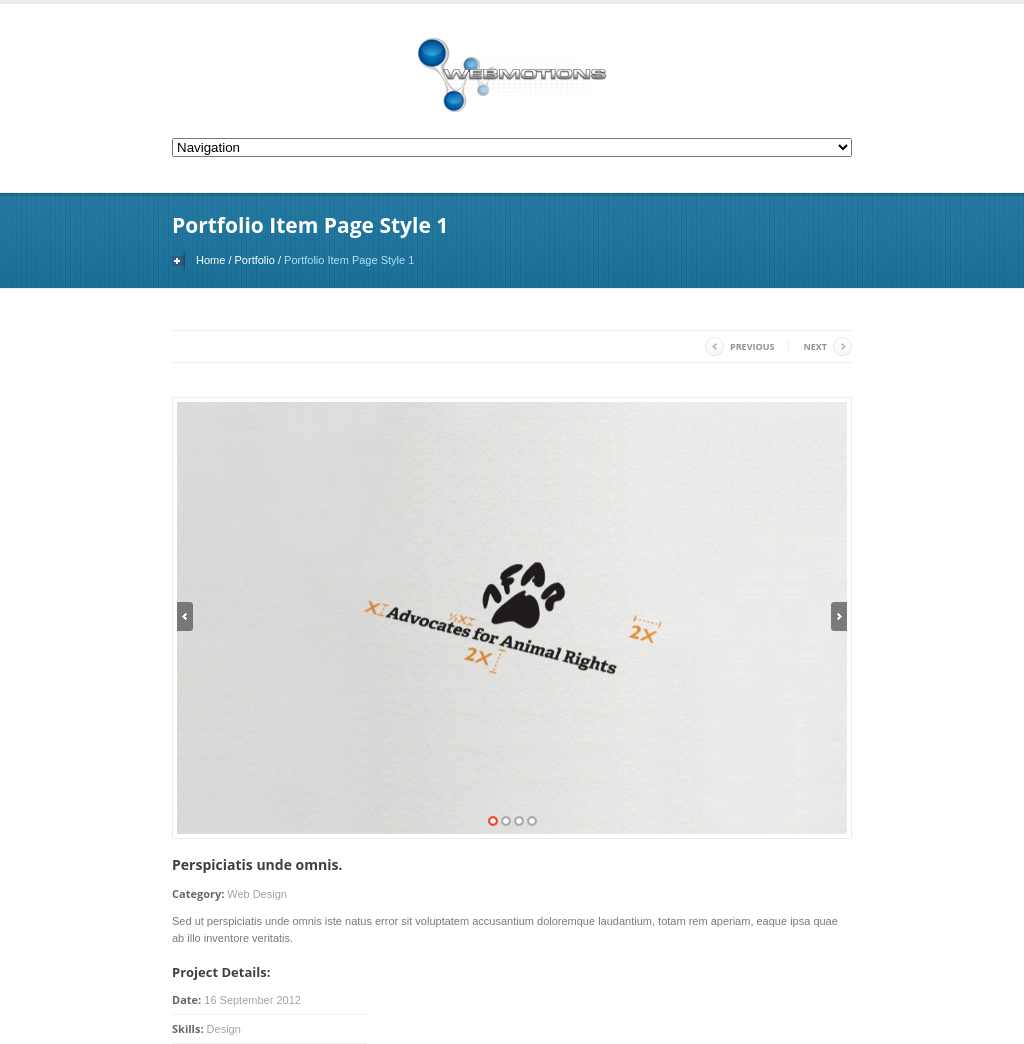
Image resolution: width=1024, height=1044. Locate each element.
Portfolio (255, 260)
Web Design (257, 894)
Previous (752, 346)
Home (210, 260)
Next (815, 346)
